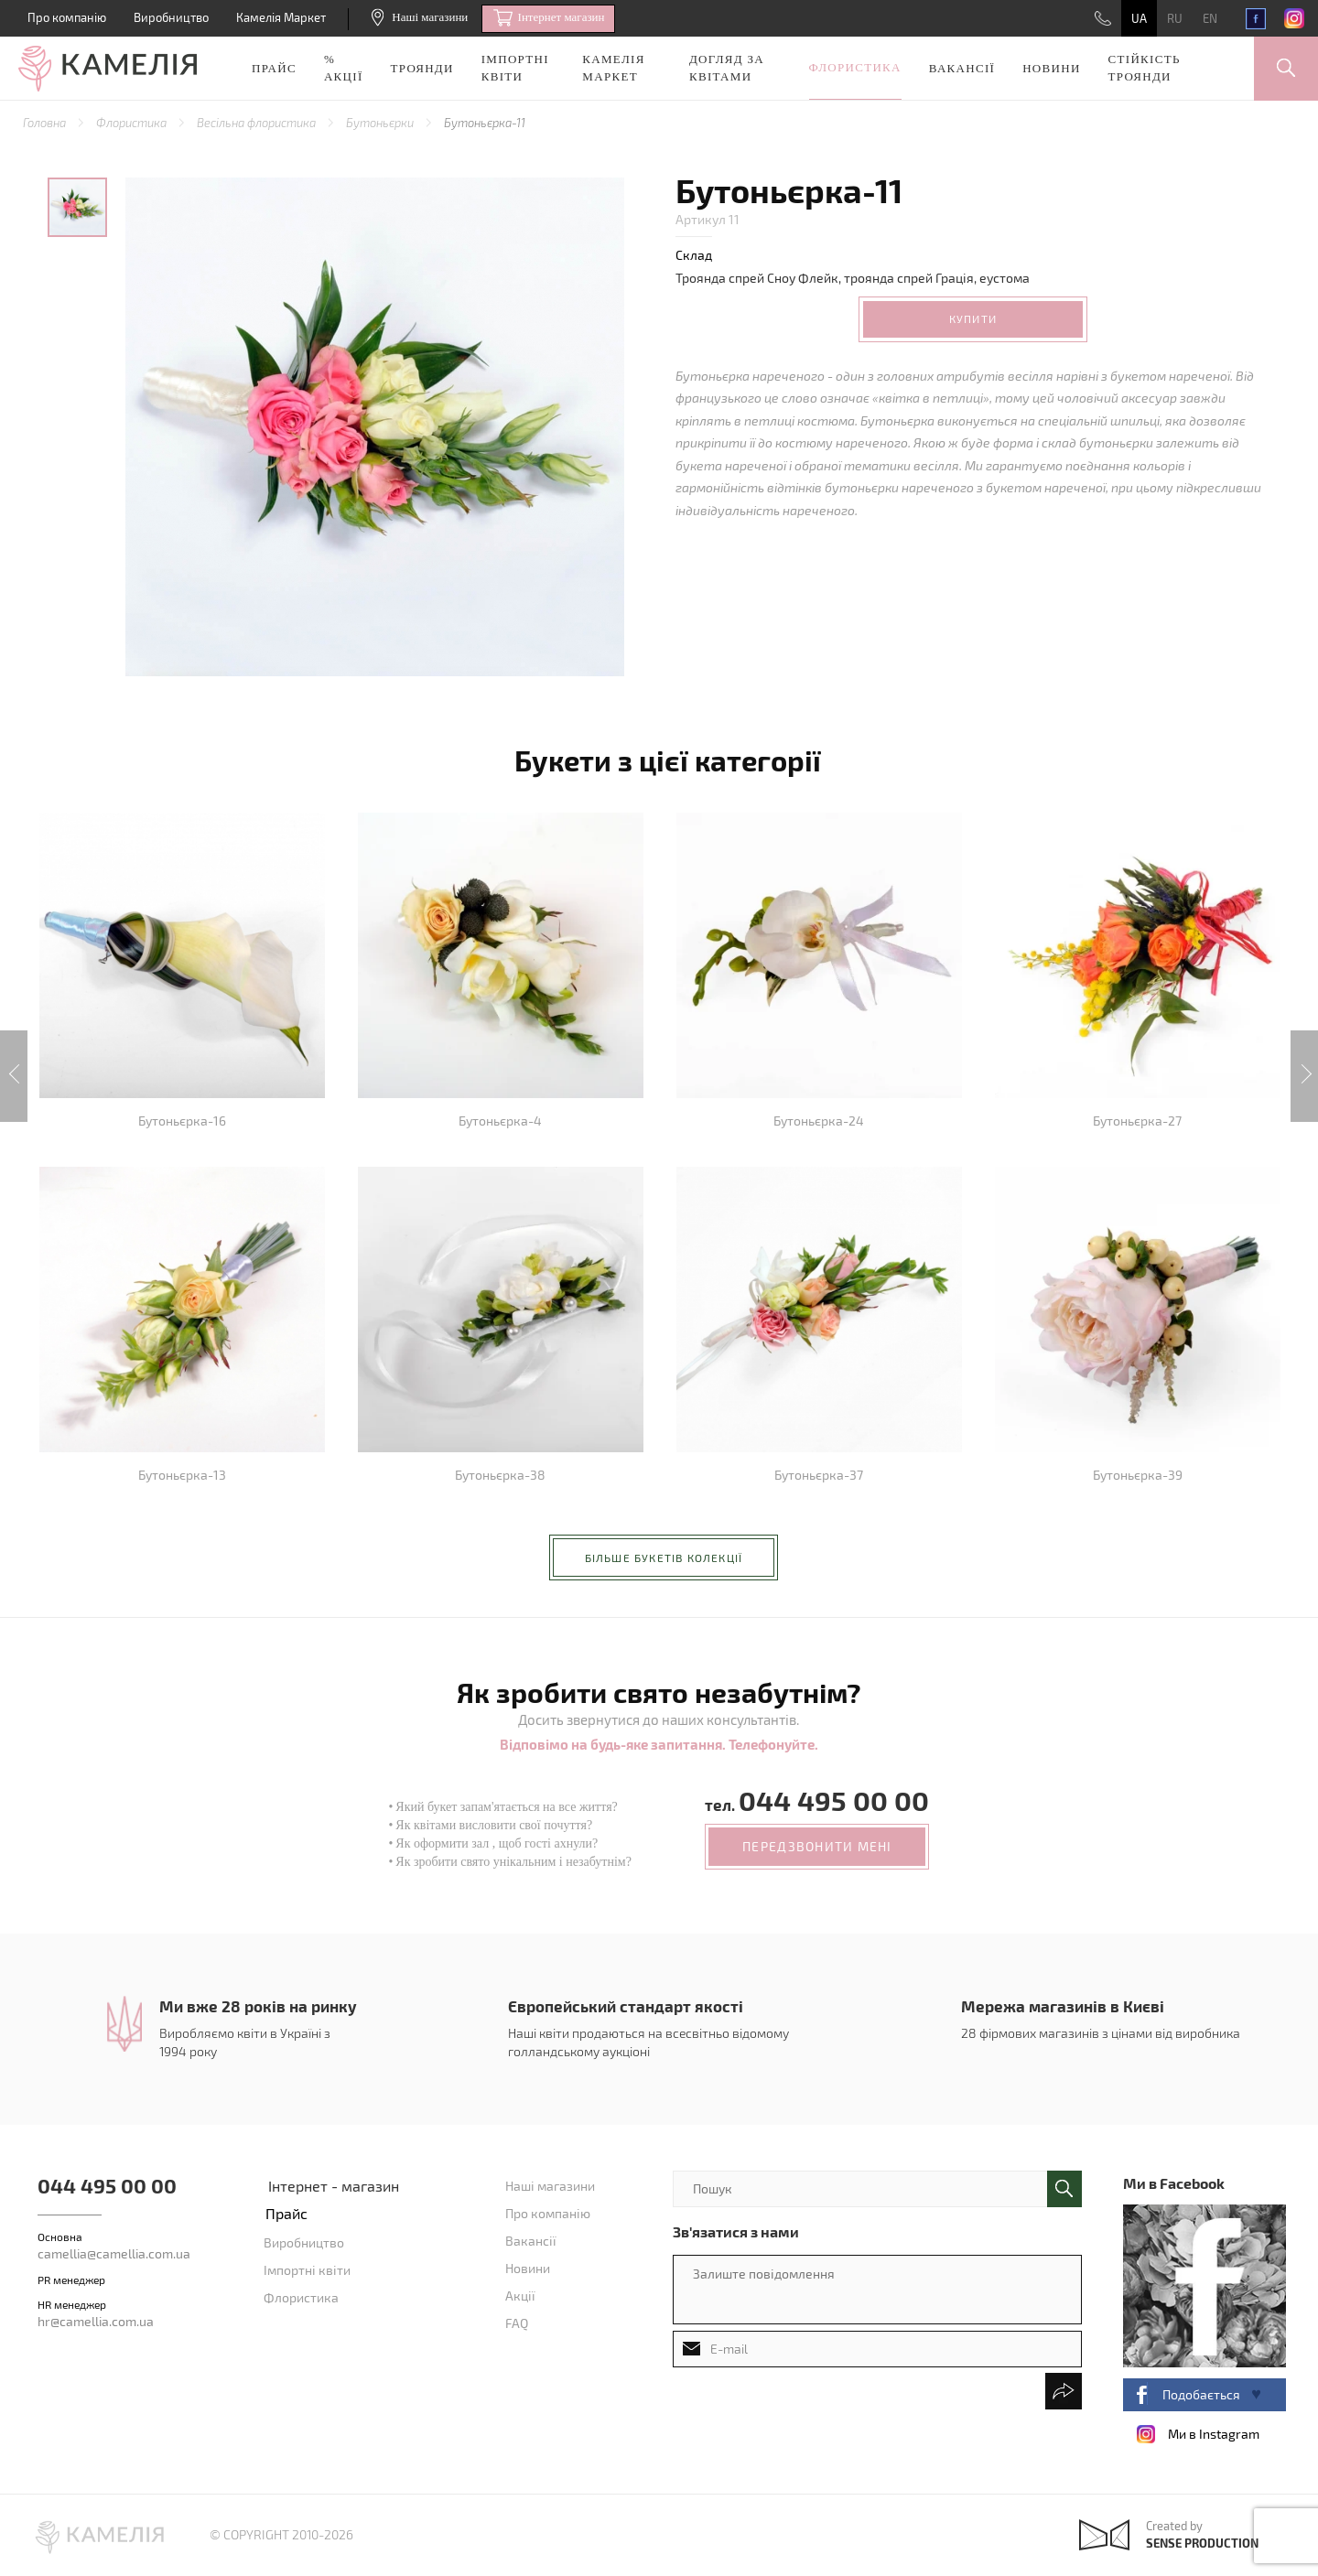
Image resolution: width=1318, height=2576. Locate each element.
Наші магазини (420, 17)
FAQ (516, 2323)
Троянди (422, 68)
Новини (1051, 68)
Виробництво (171, 17)
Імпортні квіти (515, 67)
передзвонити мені (816, 1846)
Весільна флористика (258, 122)
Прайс (274, 68)
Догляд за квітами (726, 67)
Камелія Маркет (281, 17)
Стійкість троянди (1144, 67)
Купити (973, 318)
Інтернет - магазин (333, 2185)
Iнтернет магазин (548, 18)
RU (1175, 18)
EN (1210, 18)
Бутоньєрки (381, 122)
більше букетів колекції (664, 1557)
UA (1139, 18)
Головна (46, 122)
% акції (343, 67)
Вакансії (962, 68)
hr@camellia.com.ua (96, 2321)
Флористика (855, 67)
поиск (1064, 2189)
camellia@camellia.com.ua (114, 2253)
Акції (520, 2295)
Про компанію (66, 17)
